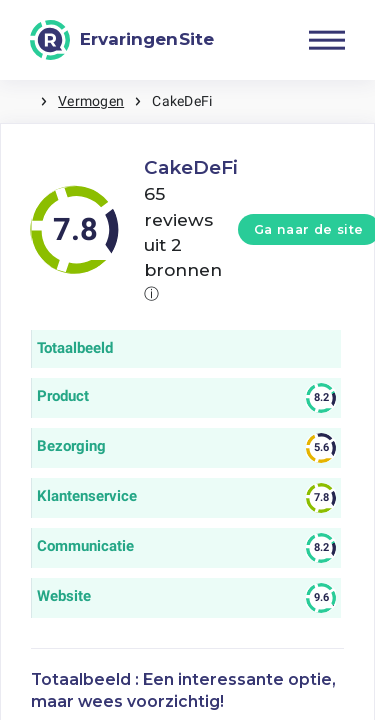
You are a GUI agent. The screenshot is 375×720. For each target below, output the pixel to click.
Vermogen (91, 101)
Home (20, 101)
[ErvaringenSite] (122, 40)
